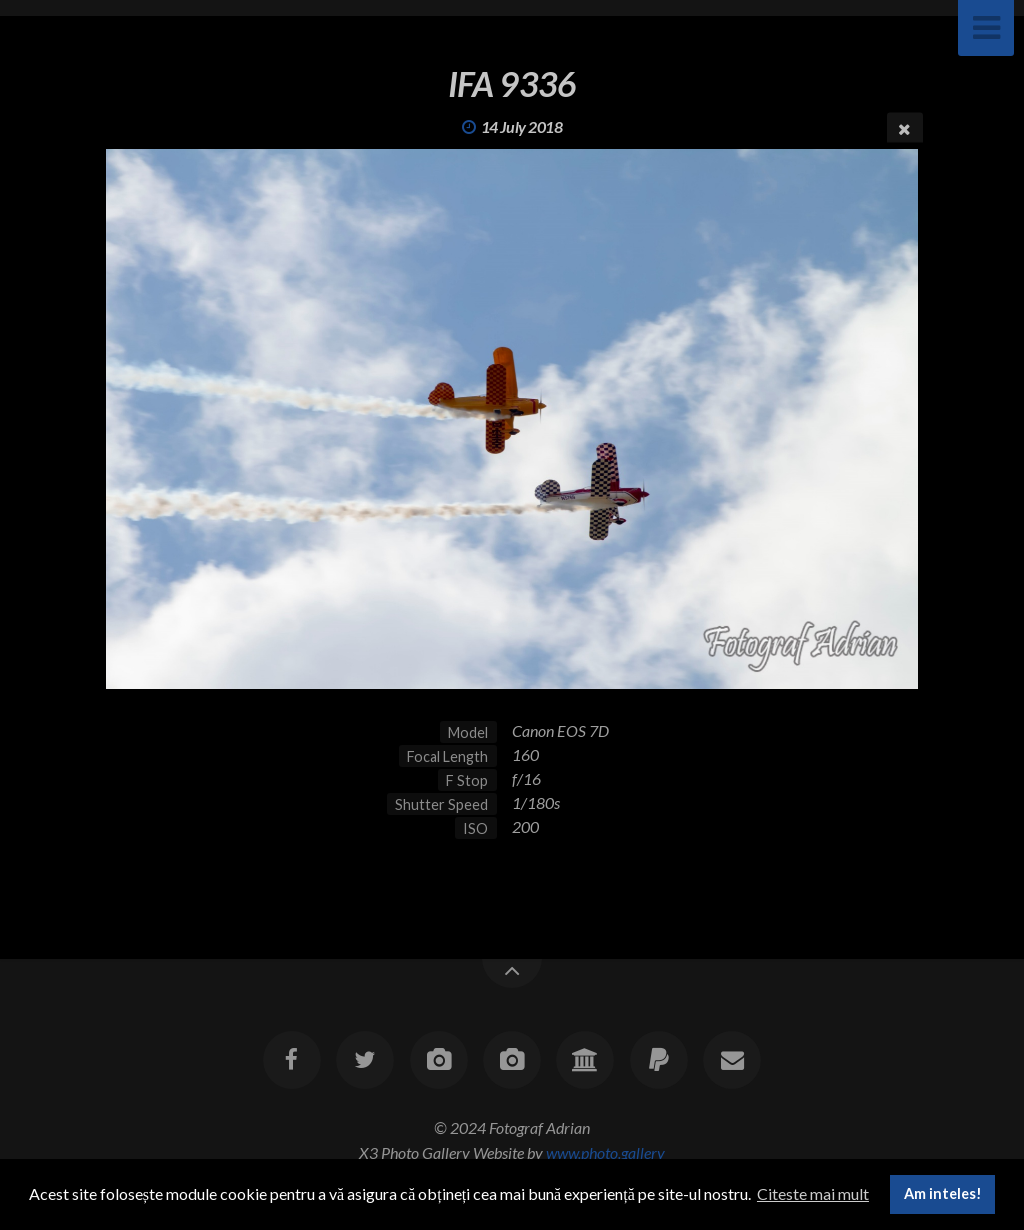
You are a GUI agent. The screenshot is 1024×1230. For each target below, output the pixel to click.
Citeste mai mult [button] (813, 1193)
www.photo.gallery (605, 1152)
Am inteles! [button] (943, 1193)
